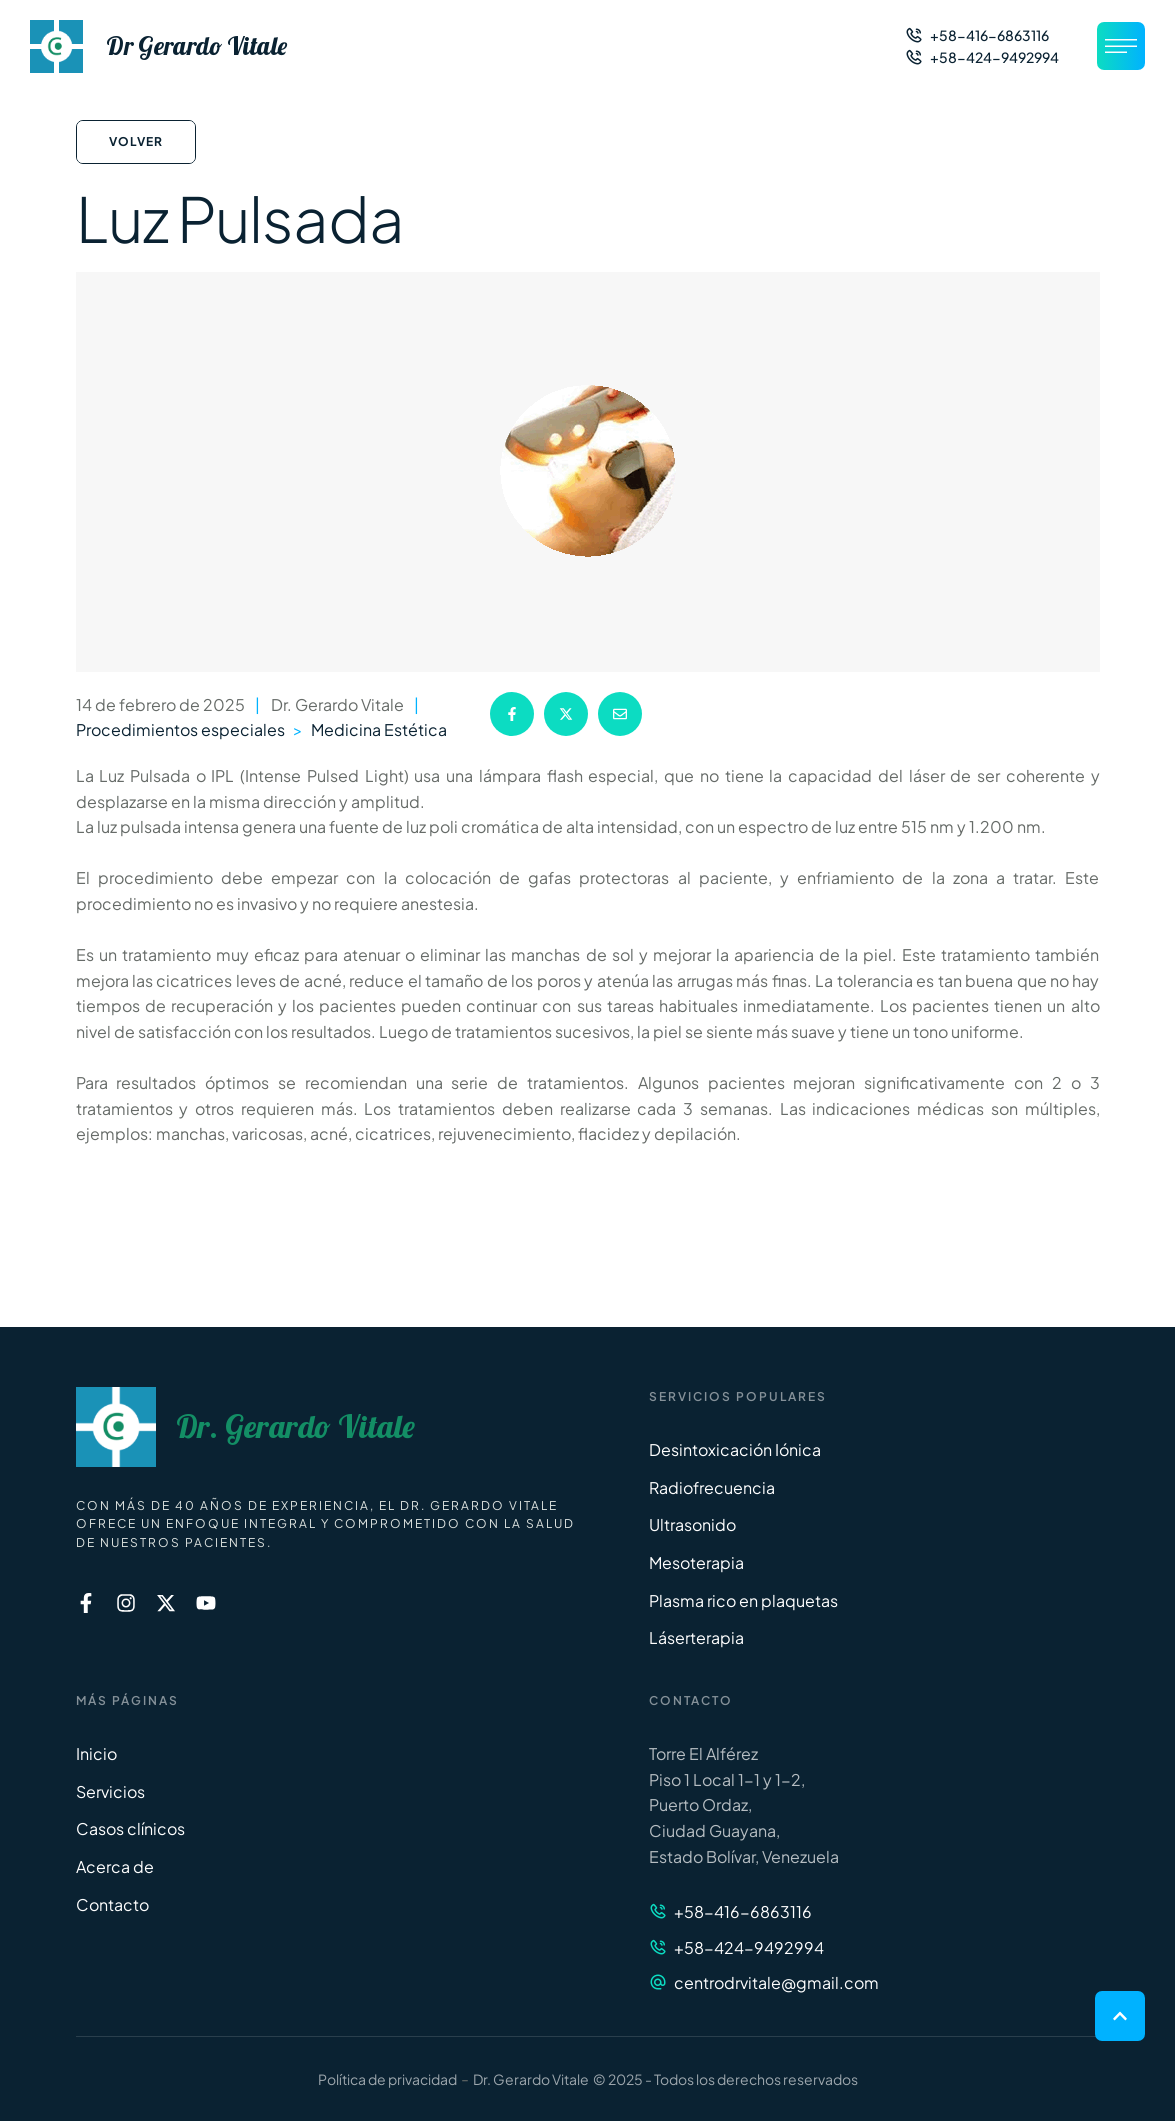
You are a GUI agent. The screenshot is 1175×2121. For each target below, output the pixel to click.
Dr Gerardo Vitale (196, 46)
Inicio (96, 1753)
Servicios (110, 1791)
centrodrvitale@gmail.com (776, 1982)
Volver (136, 141)
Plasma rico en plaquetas (743, 1600)
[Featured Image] (588, 472)
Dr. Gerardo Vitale (295, 1427)
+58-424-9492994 (749, 1947)
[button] (977, 35)
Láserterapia (696, 1637)
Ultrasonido (692, 1524)
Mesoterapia (696, 1562)
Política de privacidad (387, 2079)
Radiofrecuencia (712, 1487)
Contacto (112, 1904)
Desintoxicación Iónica (735, 1449)
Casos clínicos (130, 1828)
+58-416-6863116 (743, 1911)
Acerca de (115, 1866)
